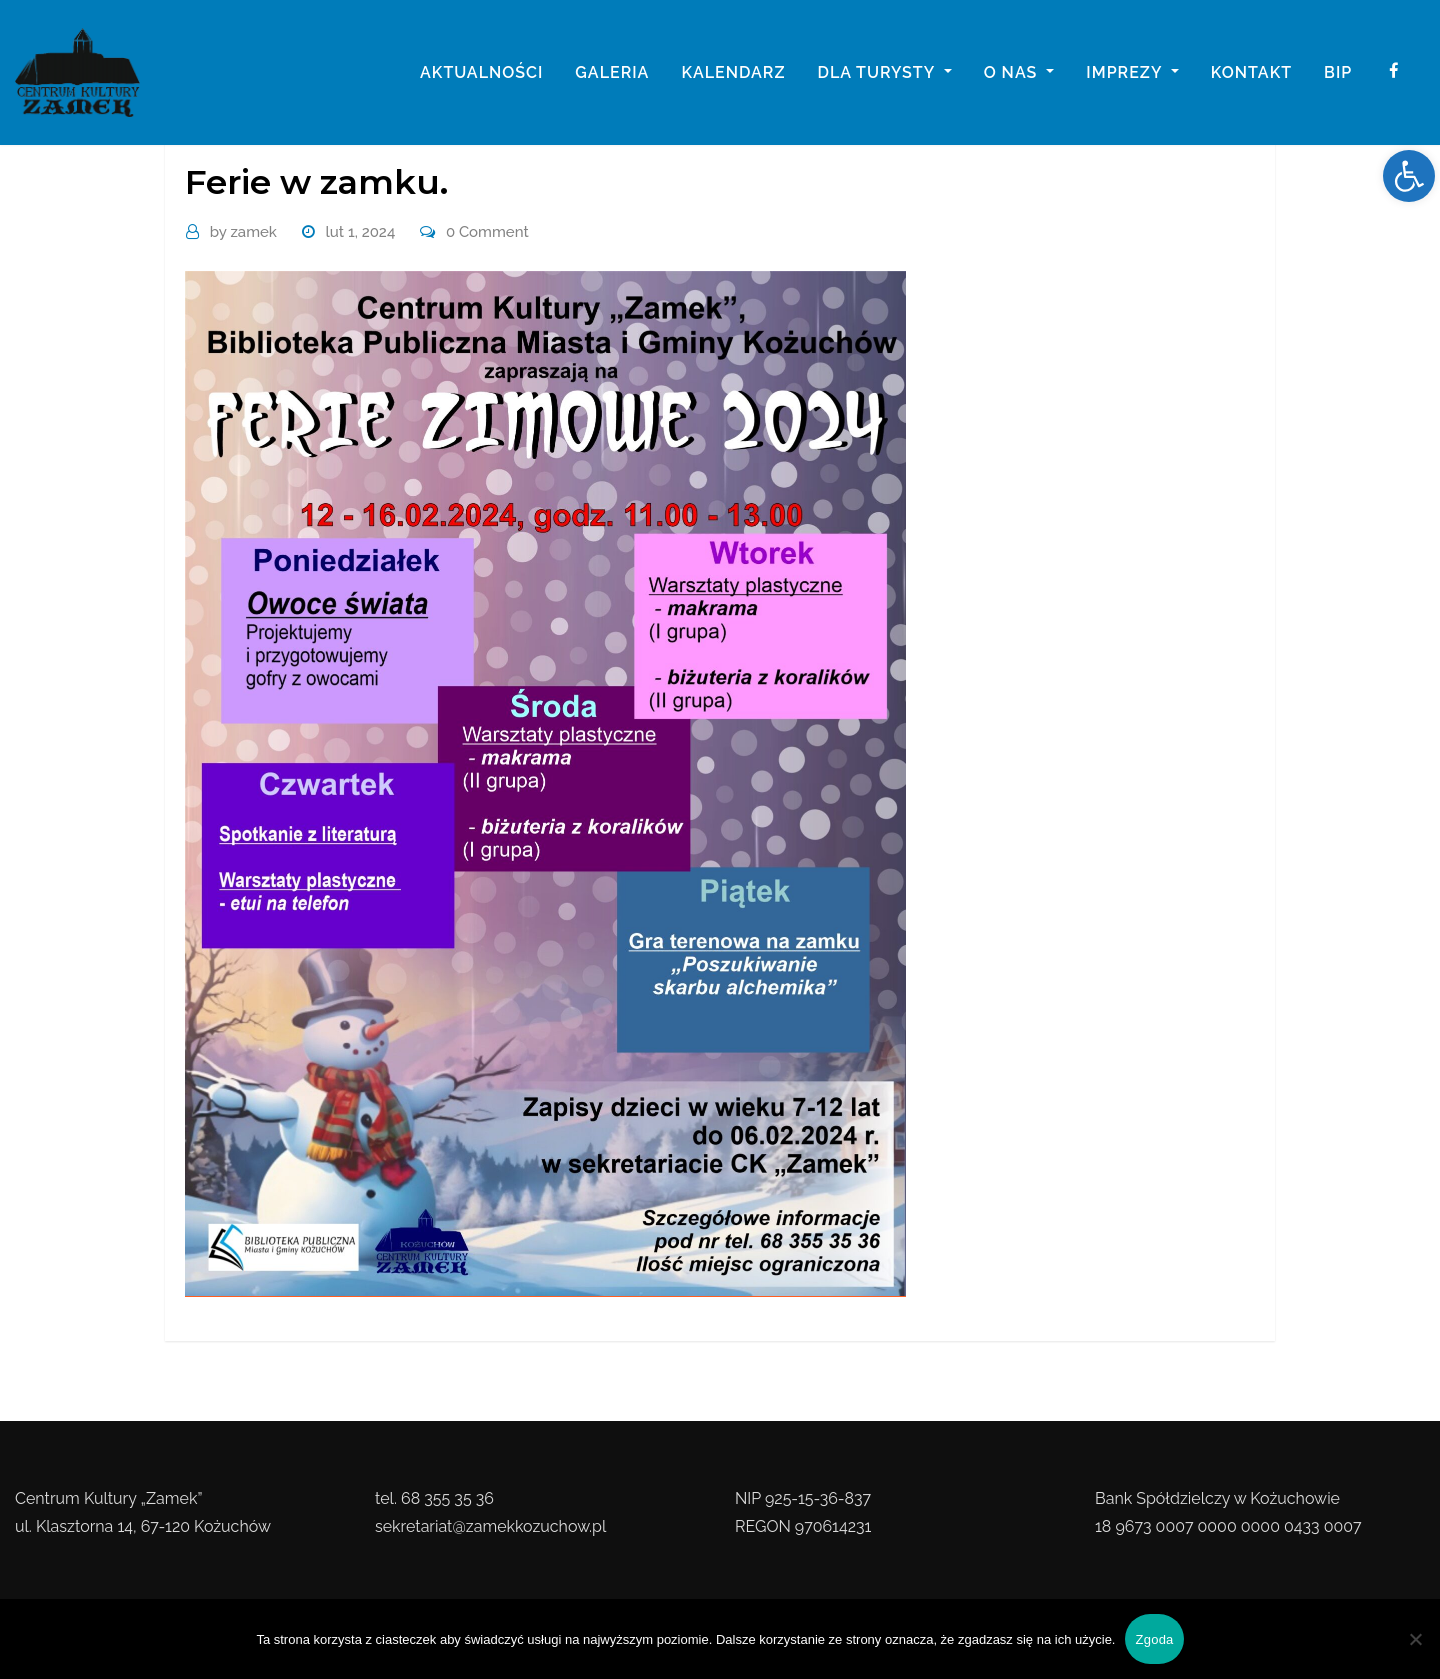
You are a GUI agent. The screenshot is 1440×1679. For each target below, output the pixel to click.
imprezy (1132, 72)
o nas (1019, 72)
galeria (612, 72)
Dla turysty (884, 72)
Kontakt (1251, 72)
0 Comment (487, 232)
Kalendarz (733, 72)
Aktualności (481, 72)
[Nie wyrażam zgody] (1415, 1639)
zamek (243, 232)
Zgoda (1154, 1639)
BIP (1338, 72)
